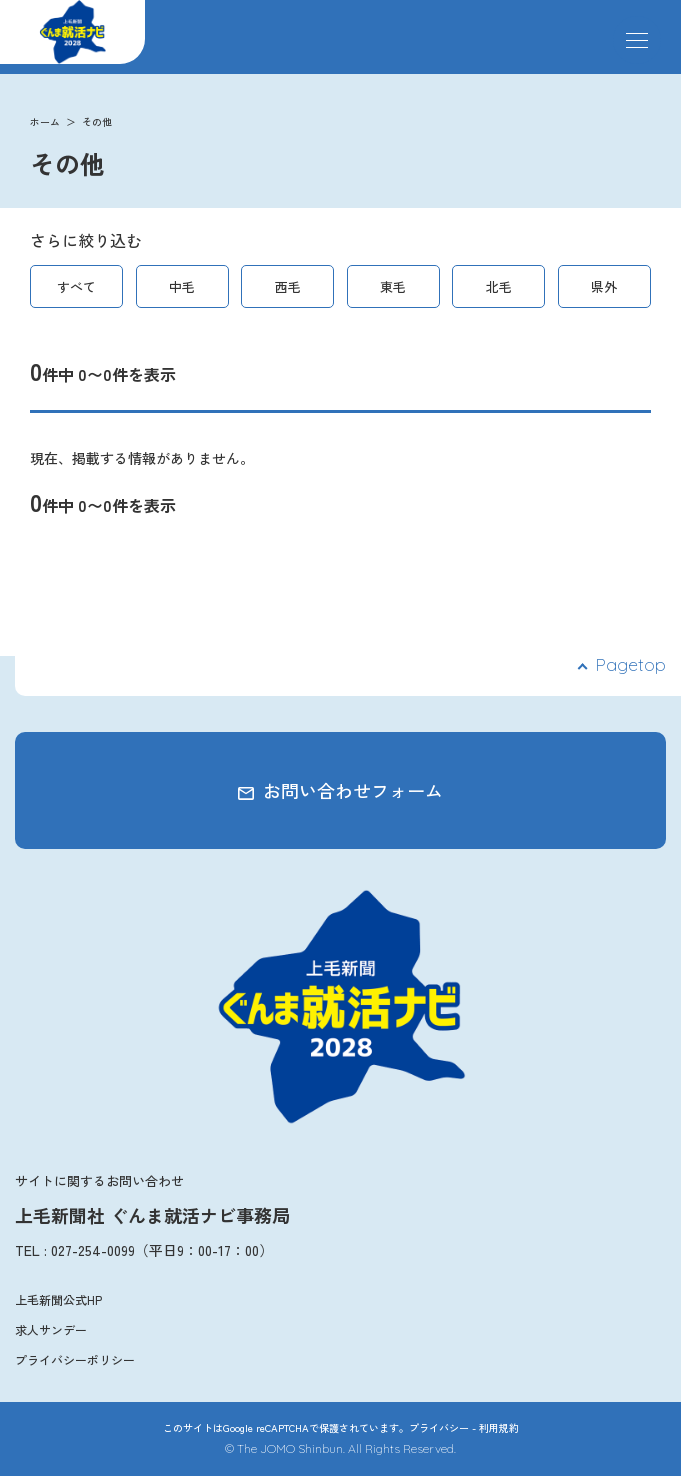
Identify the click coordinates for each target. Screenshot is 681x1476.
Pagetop (630, 664)
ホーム (45, 121)
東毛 (393, 286)
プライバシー (439, 1427)
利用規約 (499, 1427)
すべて (76, 286)
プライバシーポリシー (75, 1359)
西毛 (288, 286)
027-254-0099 (93, 1250)
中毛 (182, 286)
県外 (604, 286)
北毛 (499, 286)
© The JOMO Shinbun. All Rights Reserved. (340, 1448)
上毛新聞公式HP (58, 1299)
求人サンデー (51, 1329)
